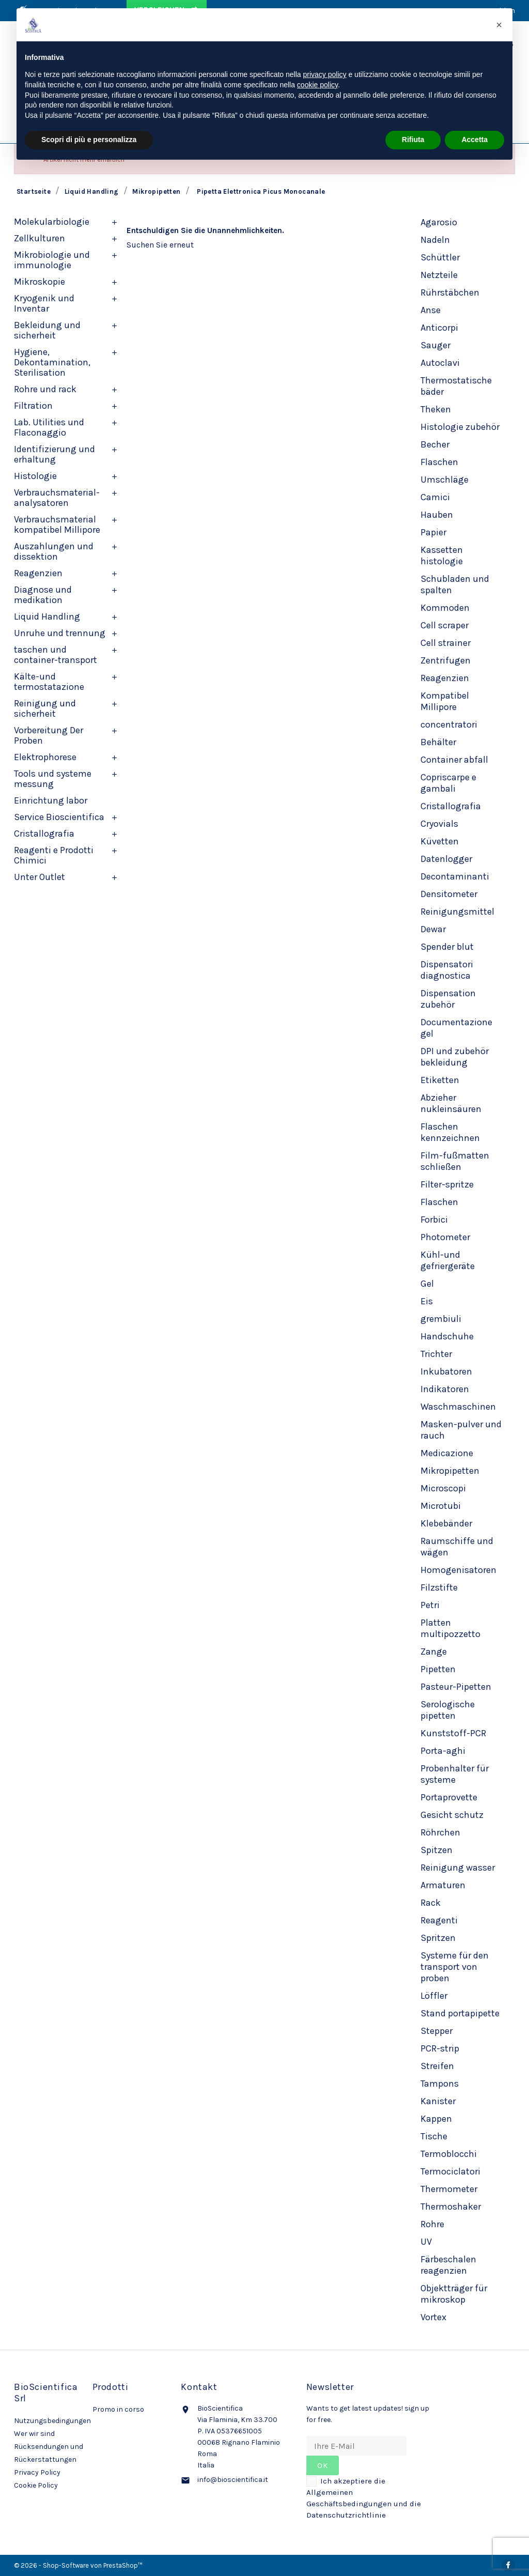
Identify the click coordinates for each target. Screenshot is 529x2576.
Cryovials (439, 823)
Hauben (437, 514)
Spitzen (437, 1850)
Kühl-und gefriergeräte (448, 1260)
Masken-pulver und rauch (461, 1429)
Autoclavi (440, 362)
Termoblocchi (449, 2153)
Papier (433, 532)
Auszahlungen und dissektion (54, 551)
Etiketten (440, 1080)
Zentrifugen (446, 660)
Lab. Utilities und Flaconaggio (49, 427)
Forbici (434, 1219)
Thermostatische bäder (456, 386)
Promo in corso (118, 2409)
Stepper (437, 2031)
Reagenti (439, 1920)
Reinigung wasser (458, 1867)
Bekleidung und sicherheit (47, 330)
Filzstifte (439, 1587)
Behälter (438, 742)
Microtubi (441, 1505)
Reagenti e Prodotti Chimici (54, 855)
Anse (431, 310)
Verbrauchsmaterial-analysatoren (57, 497)
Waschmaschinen (458, 1406)
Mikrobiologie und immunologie (52, 260)
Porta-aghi (443, 1750)
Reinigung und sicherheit (45, 708)
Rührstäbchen (450, 292)
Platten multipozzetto (450, 1628)
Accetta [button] (474, 139)
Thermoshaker (451, 2206)
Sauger (435, 345)
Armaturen (443, 1885)
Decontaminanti (455, 876)
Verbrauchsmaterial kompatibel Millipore (57, 524)
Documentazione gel (456, 1027)
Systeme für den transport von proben (455, 1967)
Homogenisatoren (458, 1570)
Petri (430, 1605)
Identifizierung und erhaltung (54, 454)
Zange (434, 1651)
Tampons (440, 2083)
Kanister (438, 2101)
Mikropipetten (450, 1470)
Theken (436, 409)
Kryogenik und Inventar (44, 303)
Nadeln (435, 239)
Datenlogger (446, 859)
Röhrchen (440, 1832)
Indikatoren (445, 1389)
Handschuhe (447, 1336)
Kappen (436, 2118)
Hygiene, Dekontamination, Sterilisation (52, 362)
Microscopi (443, 1488)
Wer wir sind (34, 2433)
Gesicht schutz (452, 1815)
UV (426, 2241)
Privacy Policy (37, 2472)
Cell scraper (445, 625)
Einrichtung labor (50, 800)
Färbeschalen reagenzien (448, 2265)
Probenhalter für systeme (455, 1774)
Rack (431, 1902)
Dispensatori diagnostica (447, 970)
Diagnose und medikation (43, 595)
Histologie (35, 476)
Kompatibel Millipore (445, 701)
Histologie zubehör (460, 427)
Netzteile (439, 275)
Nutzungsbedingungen (52, 2420)
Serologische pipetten (448, 1710)
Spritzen (438, 1937)
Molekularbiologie (51, 221)
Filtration (33, 405)
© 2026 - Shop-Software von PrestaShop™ (78, 2565)
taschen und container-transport (55, 655)
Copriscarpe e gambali (448, 783)
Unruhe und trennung (59, 633)
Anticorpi (439, 327)
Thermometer (449, 2189)
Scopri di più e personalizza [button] (88, 139)
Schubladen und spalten (455, 584)
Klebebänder (446, 1523)
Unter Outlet (39, 877)
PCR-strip (440, 2048)
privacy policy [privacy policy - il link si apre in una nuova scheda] (325, 74)
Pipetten (438, 1669)
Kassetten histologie (442, 555)
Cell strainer (446, 643)
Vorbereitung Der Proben (48, 735)
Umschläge (445, 479)
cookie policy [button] (317, 85)
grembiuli (441, 1318)
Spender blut (447, 946)
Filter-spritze (447, 1184)
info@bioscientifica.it (232, 2479)
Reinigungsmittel (457, 911)
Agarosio (439, 222)
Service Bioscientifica (59, 817)
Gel (427, 1283)
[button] (499, 25)
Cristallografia (44, 833)
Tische (434, 2136)
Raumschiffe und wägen (457, 1546)
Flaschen (439, 462)
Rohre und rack (45, 389)
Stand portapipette (460, 2013)
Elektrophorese (45, 757)
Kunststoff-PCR (453, 1733)
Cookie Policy (36, 2485)
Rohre (432, 2224)
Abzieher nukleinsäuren (451, 1103)
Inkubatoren (446, 1371)
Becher (435, 444)
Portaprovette (449, 1797)
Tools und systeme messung (52, 779)
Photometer (445, 1237)
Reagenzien (38, 573)
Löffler (434, 1995)
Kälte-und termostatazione (49, 681)
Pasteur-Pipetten (456, 1686)
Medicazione (447, 1453)
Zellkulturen (39, 238)
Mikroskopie (39, 281)
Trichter (436, 1354)
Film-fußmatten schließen (455, 1161)
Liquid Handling (47, 616)
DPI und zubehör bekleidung (455, 1056)
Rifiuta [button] (413, 139)
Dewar (433, 929)
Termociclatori (450, 2171)
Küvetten (440, 841)
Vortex (433, 2317)
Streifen (437, 2066)
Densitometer (449, 894)
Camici (435, 497)
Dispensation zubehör (448, 999)
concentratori (449, 724)
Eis (427, 1301)
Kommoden (445, 607)
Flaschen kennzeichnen (450, 1132)
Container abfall (454, 759)
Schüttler (440, 257)
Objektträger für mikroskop (454, 2293)
